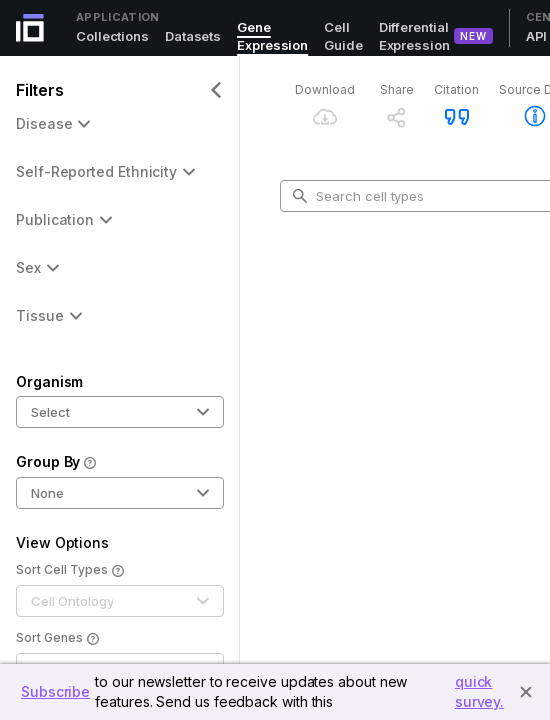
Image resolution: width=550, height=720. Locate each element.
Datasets (193, 36)
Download (325, 89)
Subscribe (55, 691)
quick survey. (479, 691)
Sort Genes (57, 639)
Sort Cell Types (70, 571)
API (537, 36)
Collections (112, 36)
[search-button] (300, 196)
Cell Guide (343, 36)
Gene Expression (272, 36)
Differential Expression (414, 36)
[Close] (526, 692)
